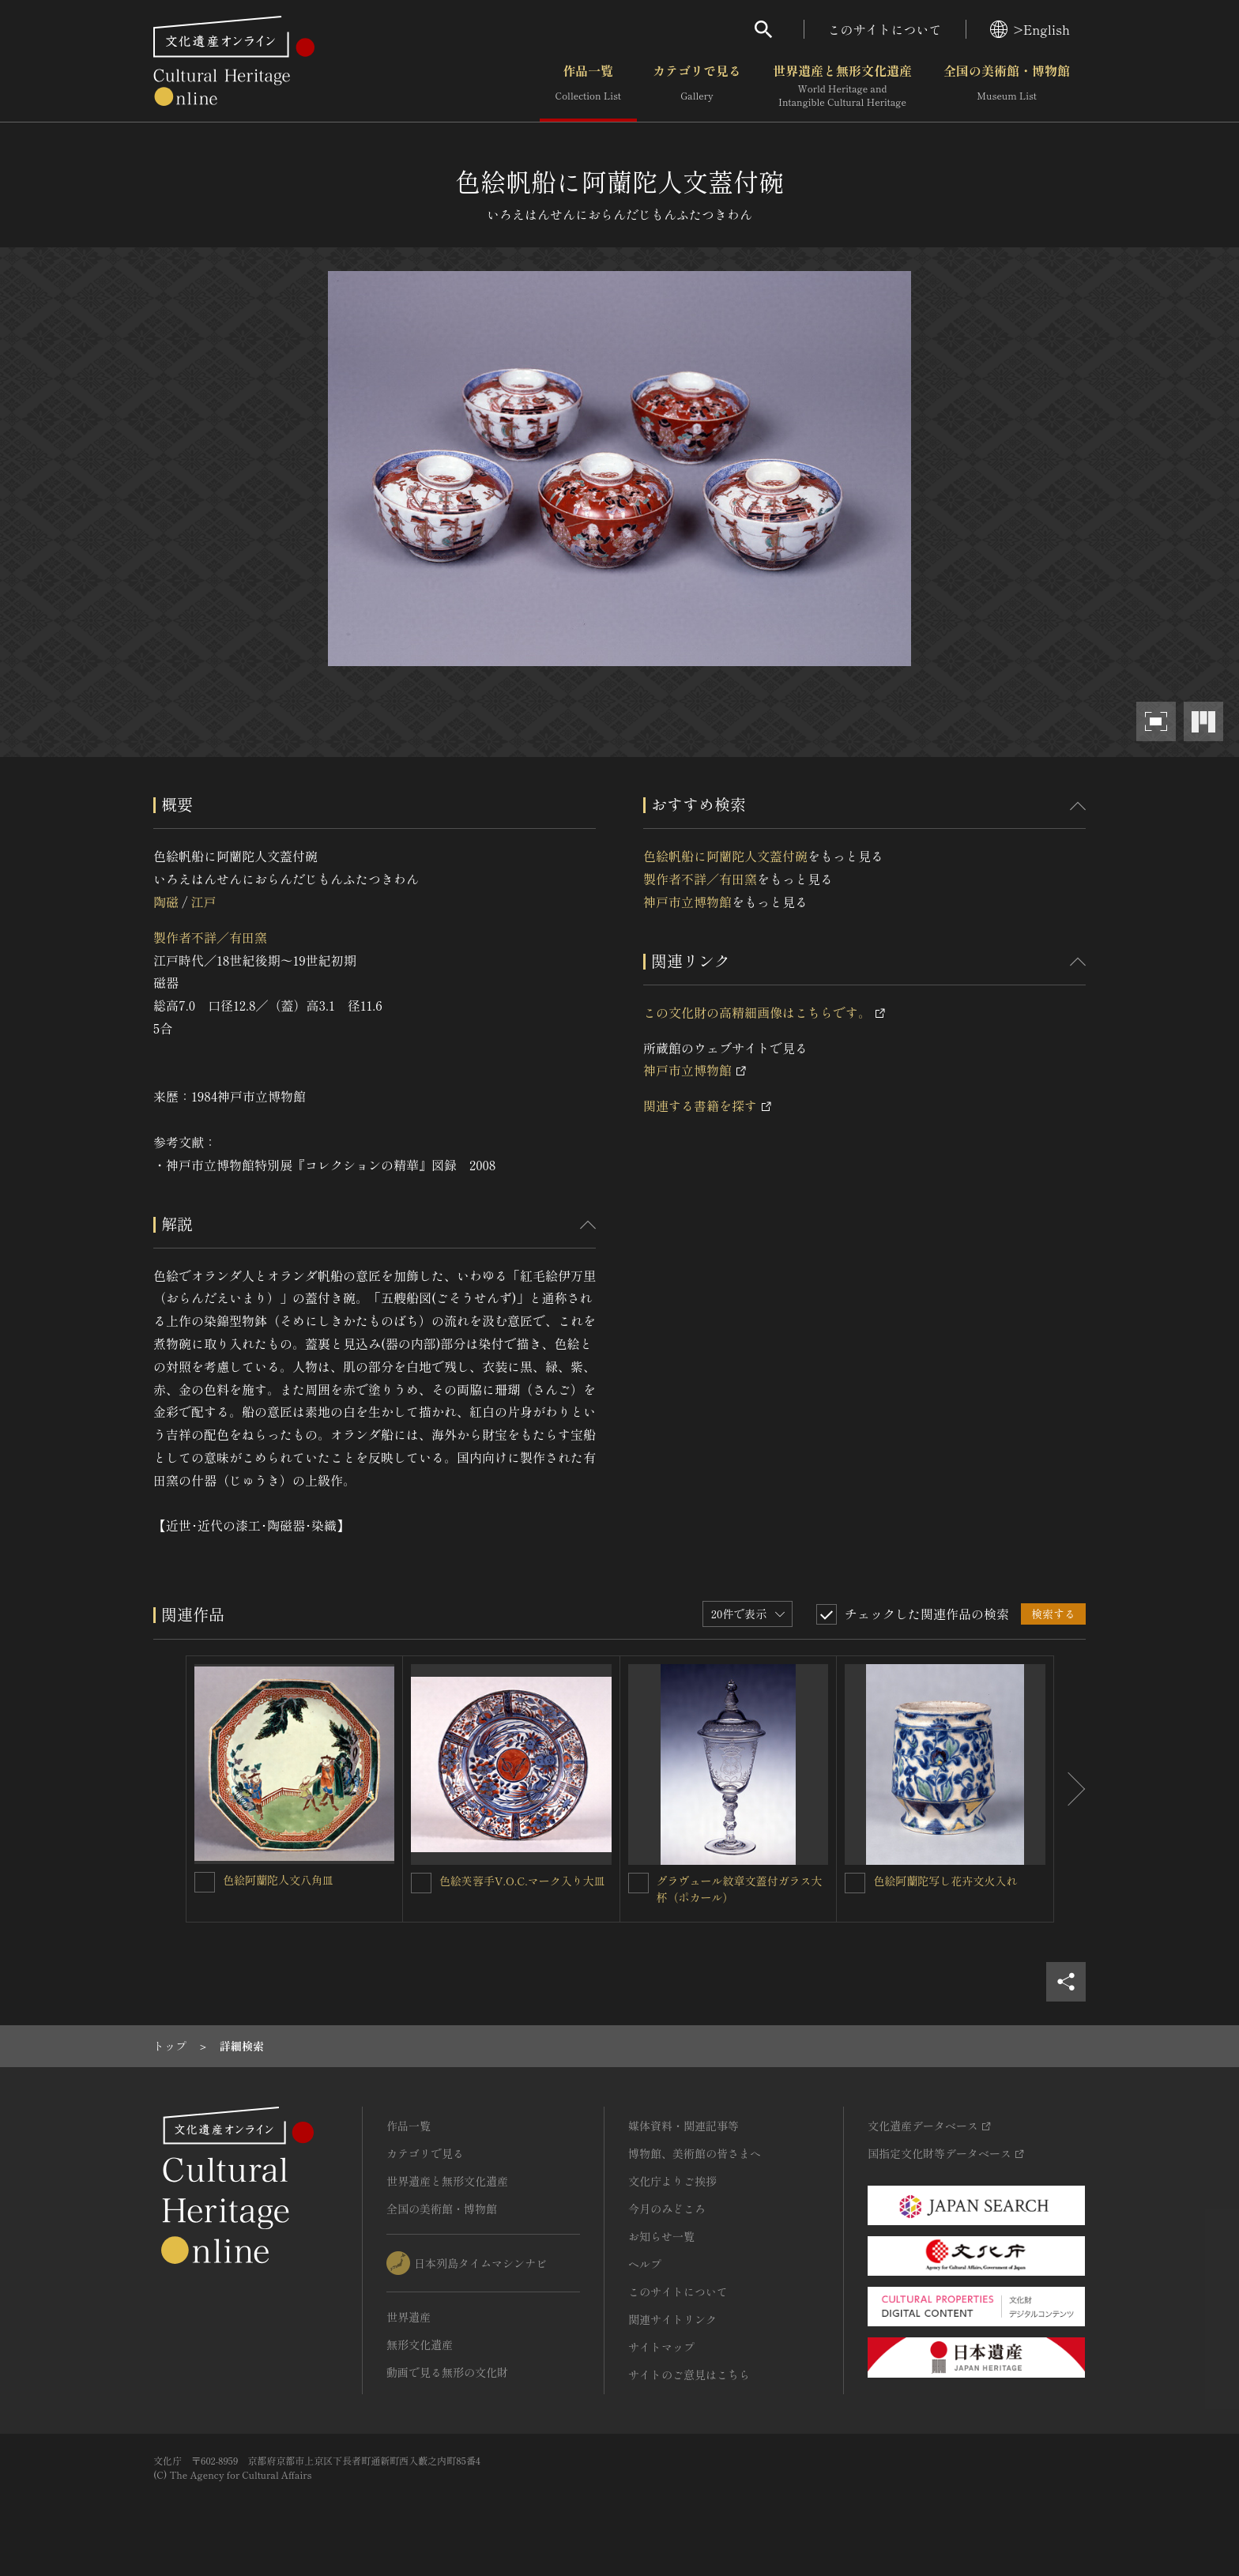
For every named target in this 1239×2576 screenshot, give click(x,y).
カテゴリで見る (697, 86)
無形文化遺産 (419, 2344)
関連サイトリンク (672, 2319)
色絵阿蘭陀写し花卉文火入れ (945, 1881)
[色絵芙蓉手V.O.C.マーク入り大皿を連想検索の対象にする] (421, 1883)
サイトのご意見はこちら (689, 2374)
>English (1030, 29)
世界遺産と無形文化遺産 (842, 86)
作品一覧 (588, 86)
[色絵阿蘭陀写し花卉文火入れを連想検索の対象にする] (855, 1883)
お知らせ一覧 (661, 2236)
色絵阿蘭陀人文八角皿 (278, 1880)
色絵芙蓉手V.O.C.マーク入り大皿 (522, 1881)
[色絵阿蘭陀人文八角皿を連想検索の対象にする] (204, 1882)
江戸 (203, 901)
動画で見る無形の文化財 (447, 2372)
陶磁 (166, 901)
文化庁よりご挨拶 (672, 2181)
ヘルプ (644, 2264)
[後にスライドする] (1070, 1789)
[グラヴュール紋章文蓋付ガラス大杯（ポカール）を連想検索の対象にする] (638, 1883)
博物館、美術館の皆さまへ (694, 2153)
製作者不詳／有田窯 (210, 937)
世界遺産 (408, 2317)
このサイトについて (885, 29)
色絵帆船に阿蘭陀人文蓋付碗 (725, 855)
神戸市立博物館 (687, 901)
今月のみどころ (667, 2208)
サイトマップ (661, 2347)
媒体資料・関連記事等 (683, 2125)
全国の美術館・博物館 (1006, 86)
